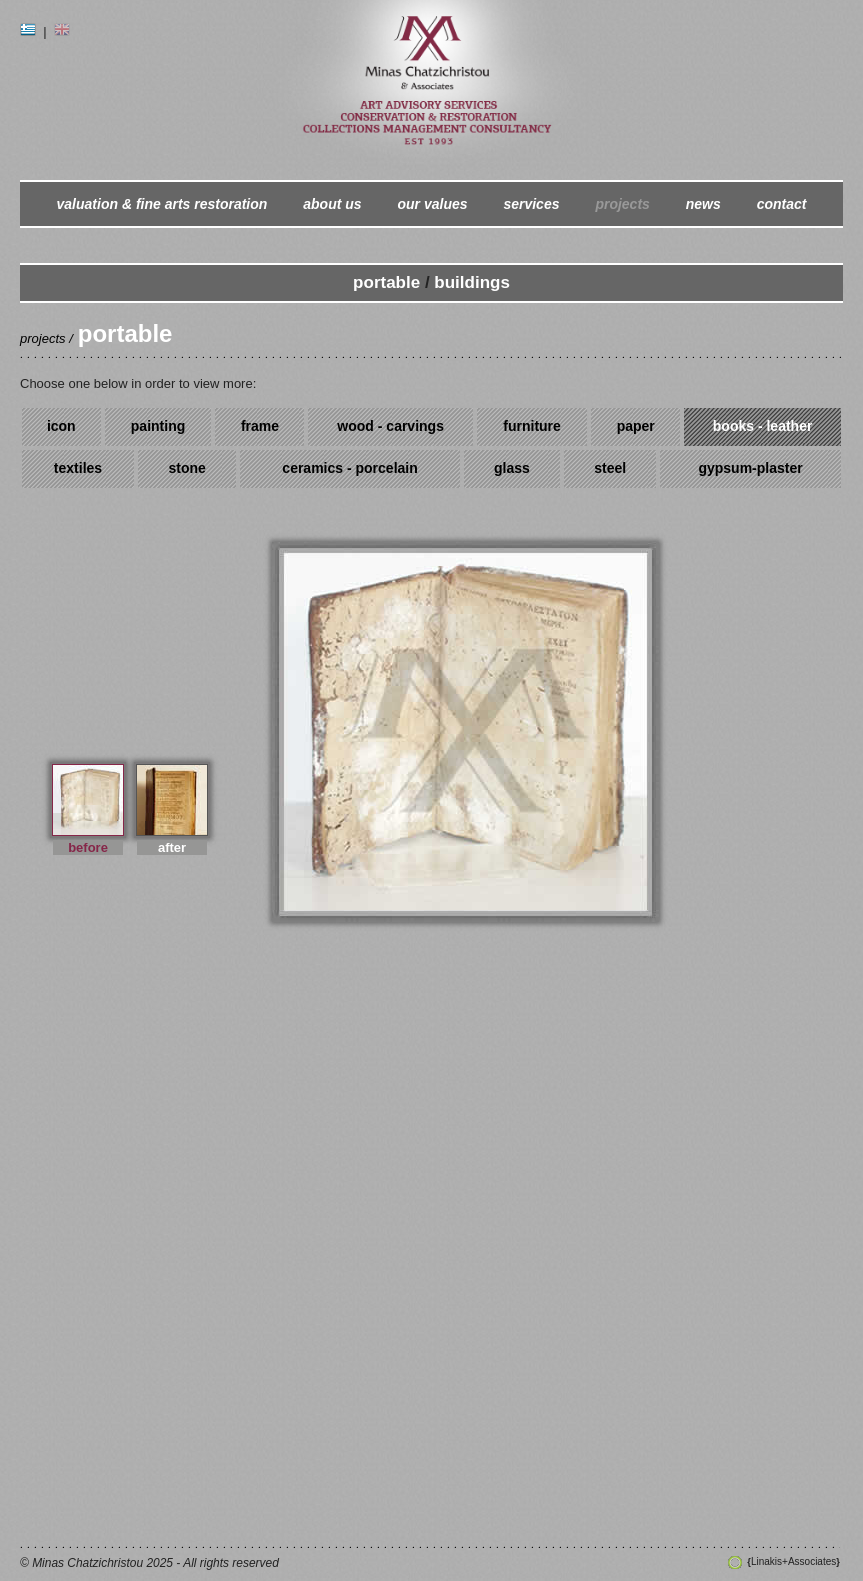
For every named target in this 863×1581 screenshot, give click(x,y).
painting (158, 426)
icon (61, 426)
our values (433, 204)
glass (512, 468)
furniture (532, 426)
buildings (472, 282)
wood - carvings (390, 426)
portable (386, 282)
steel (610, 468)
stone (187, 468)
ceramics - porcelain (349, 468)
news (703, 204)
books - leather (763, 426)
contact (782, 204)
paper (636, 426)
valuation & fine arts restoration (162, 204)
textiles (78, 468)
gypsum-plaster (750, 468)
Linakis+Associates (793, 1561)
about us (332, 204)
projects (622, 204)
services (531, 204)
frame (260, 426)
